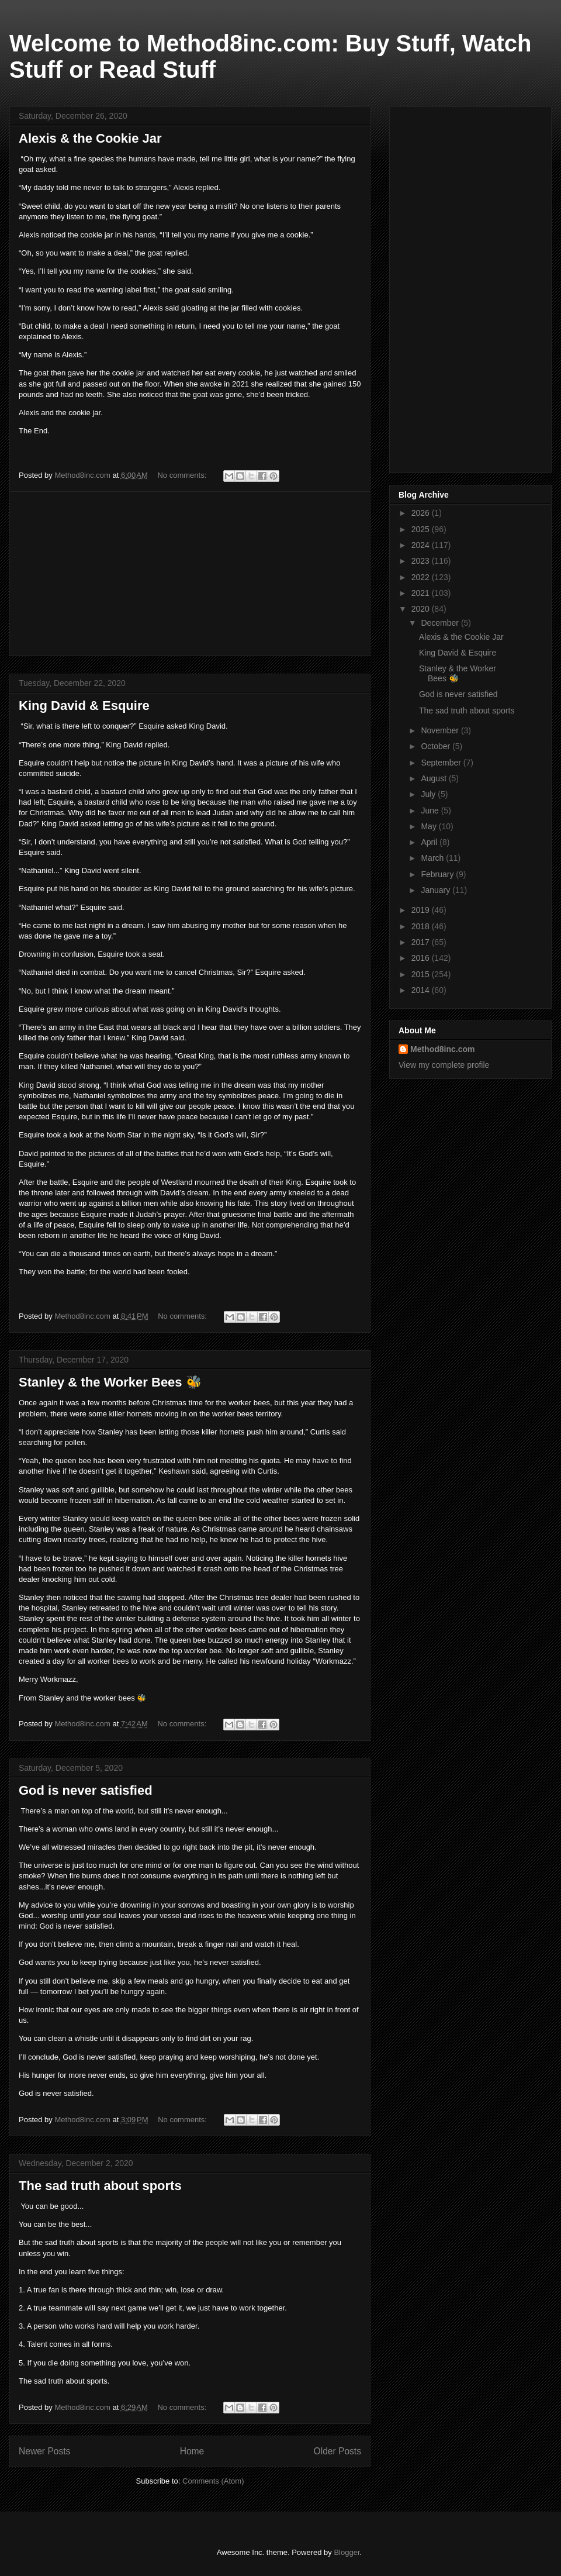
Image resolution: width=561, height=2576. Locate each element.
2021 (421, 593)
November (440, 730)
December (440, 622)
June (431, 810)
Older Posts (337, 2451)
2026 (421, 513)
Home (192, 2451)
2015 (421, 974)
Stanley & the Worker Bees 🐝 (110, 1382)
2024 (421, 545)
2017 (421, 942)
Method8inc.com (442, 1049)
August (434, 778)
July (429, 794)
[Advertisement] (190, 574)
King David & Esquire (84, 705)
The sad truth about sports (100, 2185)
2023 (421, 560)
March (433, 858)
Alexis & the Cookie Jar (90, 138)
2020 (421, 608)
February (438, 874)
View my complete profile (444, 1065)
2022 (421, 577)
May (429, 826)
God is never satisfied (86, 1790)
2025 (421, 529)
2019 (421, 910)
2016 (421, 958)
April (430, 842)
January (436, 890)
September (442, 762)
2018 (421, 926)
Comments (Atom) (213, 2481)
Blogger (346, 2552)
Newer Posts (44, 2451)
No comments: (182, 475)
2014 (421, 990)
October (436, 746)
